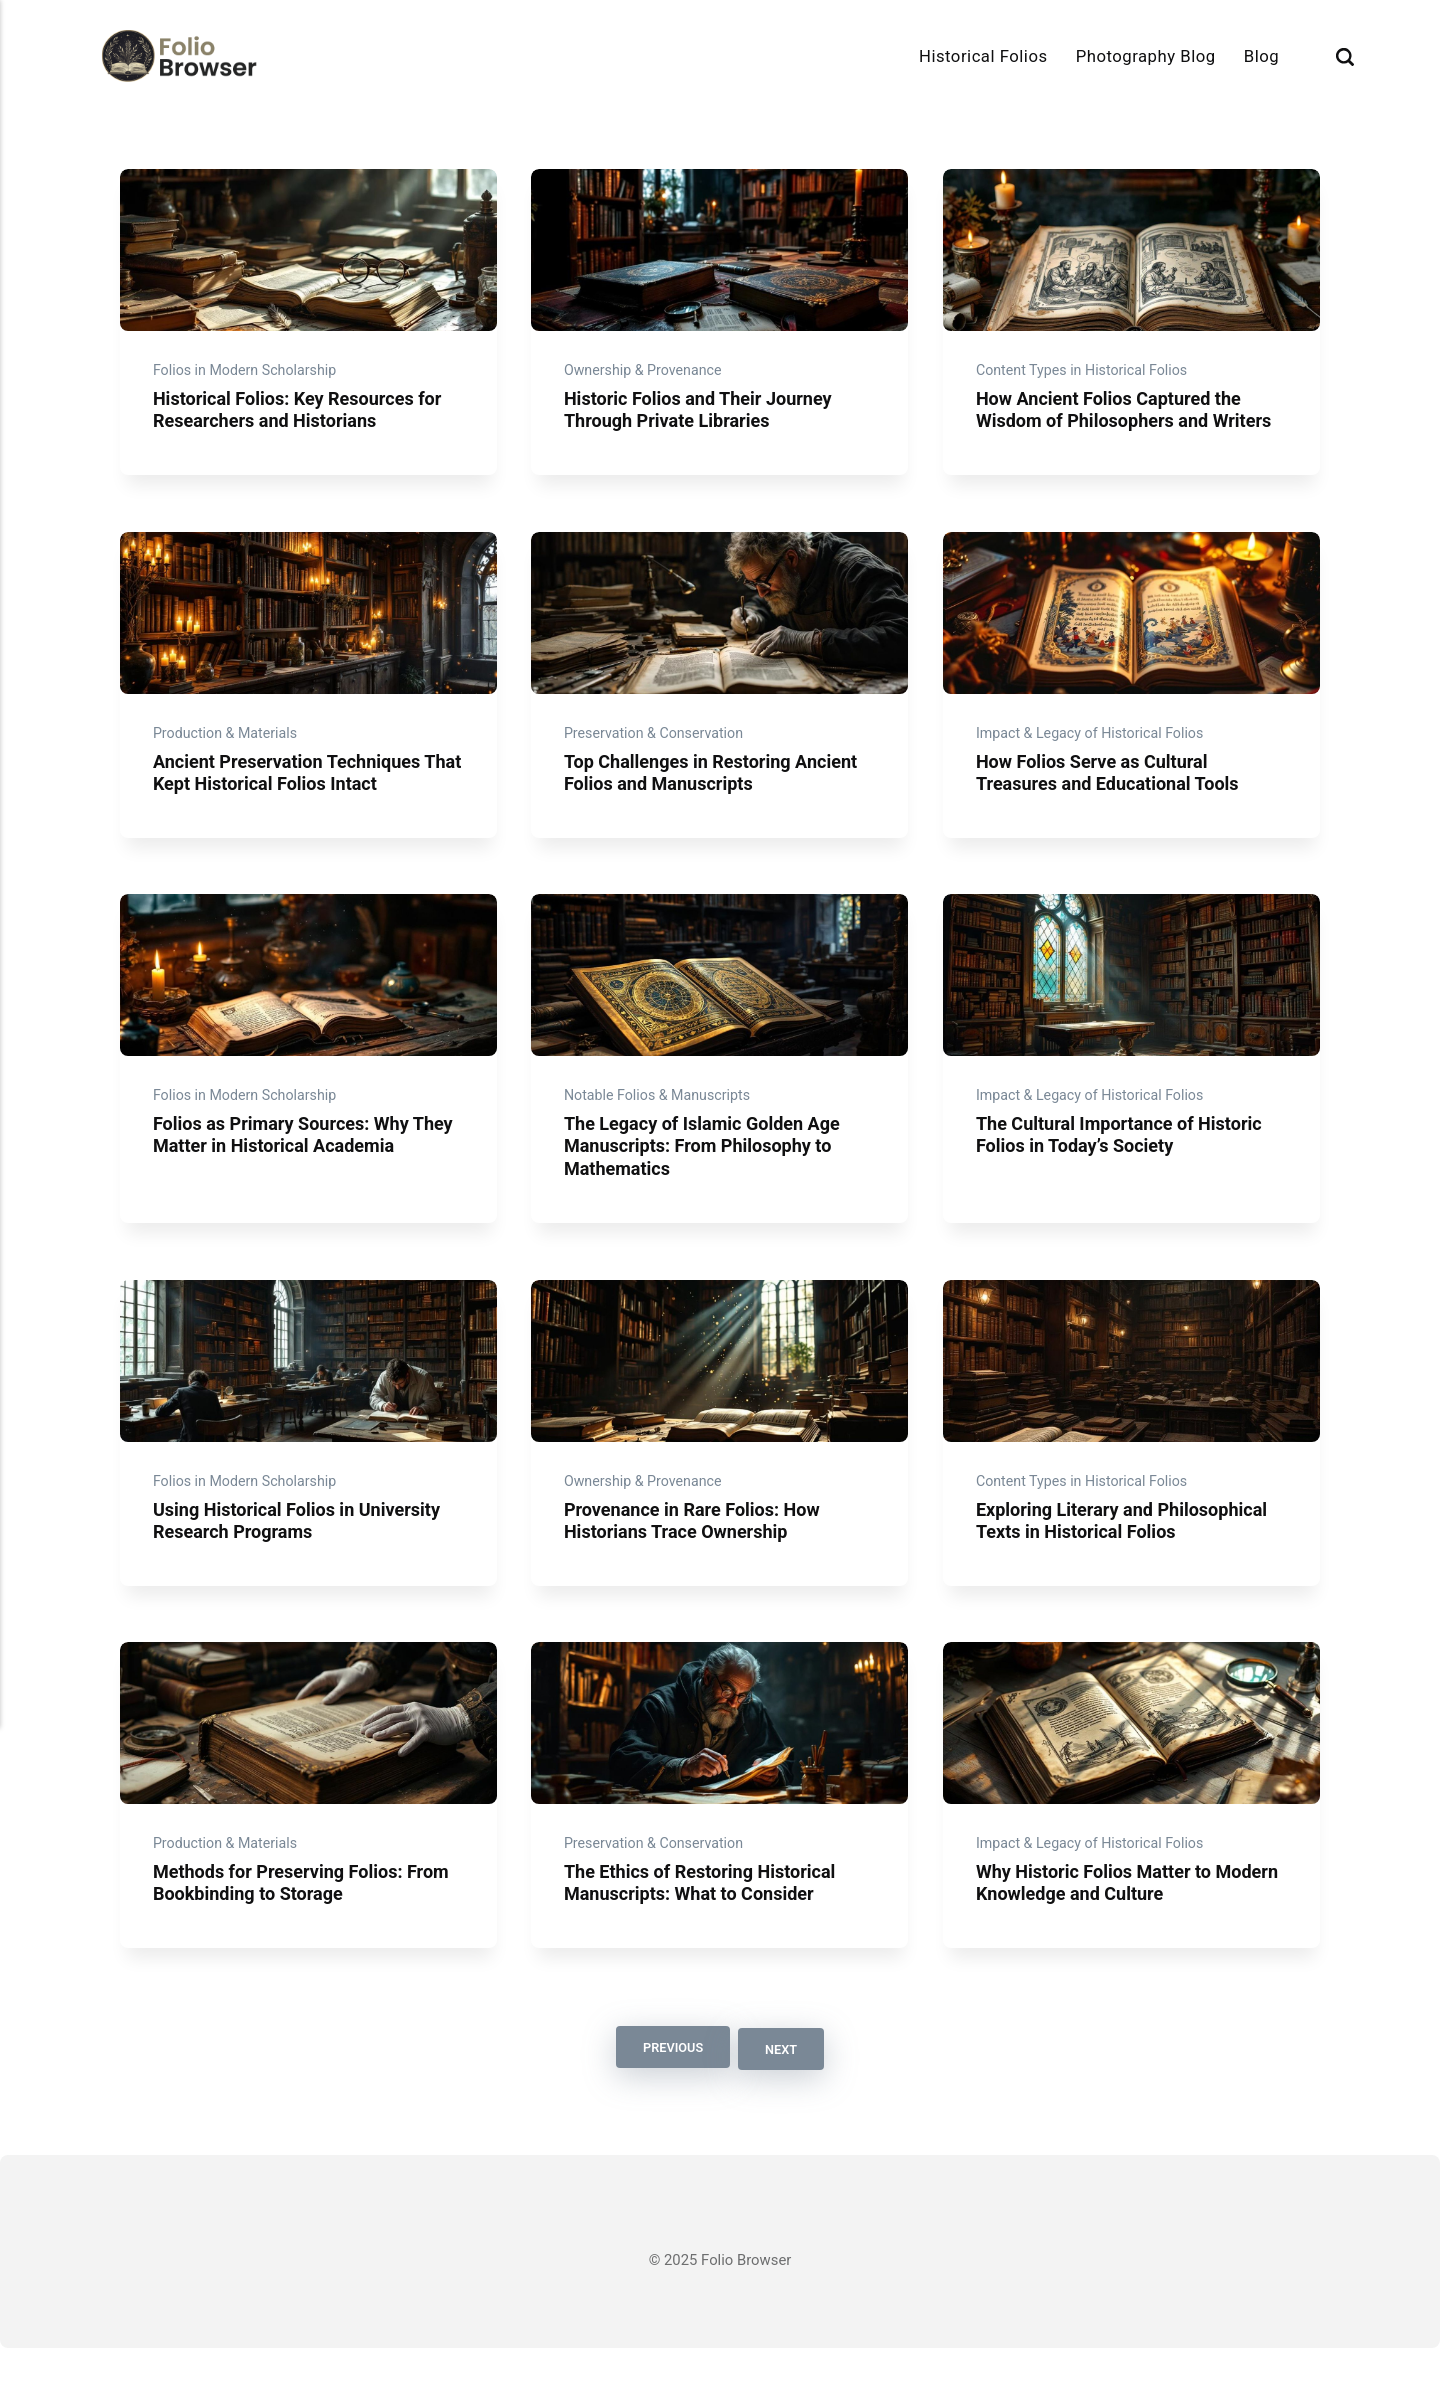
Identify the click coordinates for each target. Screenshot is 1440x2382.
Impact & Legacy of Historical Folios (1093, 747)
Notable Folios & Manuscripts (661, 1117)
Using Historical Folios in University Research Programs (302, 1548)
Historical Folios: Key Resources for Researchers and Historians (303, 417)
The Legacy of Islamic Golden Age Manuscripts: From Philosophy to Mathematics (708, 1167)
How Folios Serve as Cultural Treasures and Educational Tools (1112, 787)
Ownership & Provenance (646, 378)
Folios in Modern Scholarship (248, 378)
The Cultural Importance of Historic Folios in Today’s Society (1124, 1156)
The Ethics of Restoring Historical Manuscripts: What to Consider (705, 1918)
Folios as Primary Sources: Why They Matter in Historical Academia (302, 1156)
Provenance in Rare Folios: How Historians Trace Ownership (697, 1548)
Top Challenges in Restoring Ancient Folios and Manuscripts (717, 787)
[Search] (1345, 56)
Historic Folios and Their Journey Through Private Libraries (703, 417)
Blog (1261, 56)
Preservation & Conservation (657, 747)
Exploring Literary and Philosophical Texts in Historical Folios (1127, 1548)
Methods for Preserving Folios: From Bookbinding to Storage (307, 1918)
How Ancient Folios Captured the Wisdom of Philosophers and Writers (1129, 417)
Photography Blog (1146, 56)
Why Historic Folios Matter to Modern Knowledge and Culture (1107, 1918)
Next (783, 2082)
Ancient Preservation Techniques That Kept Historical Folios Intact (292, 787)
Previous (670, 2082)
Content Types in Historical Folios (1085, 378)
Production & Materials (228, 747)
